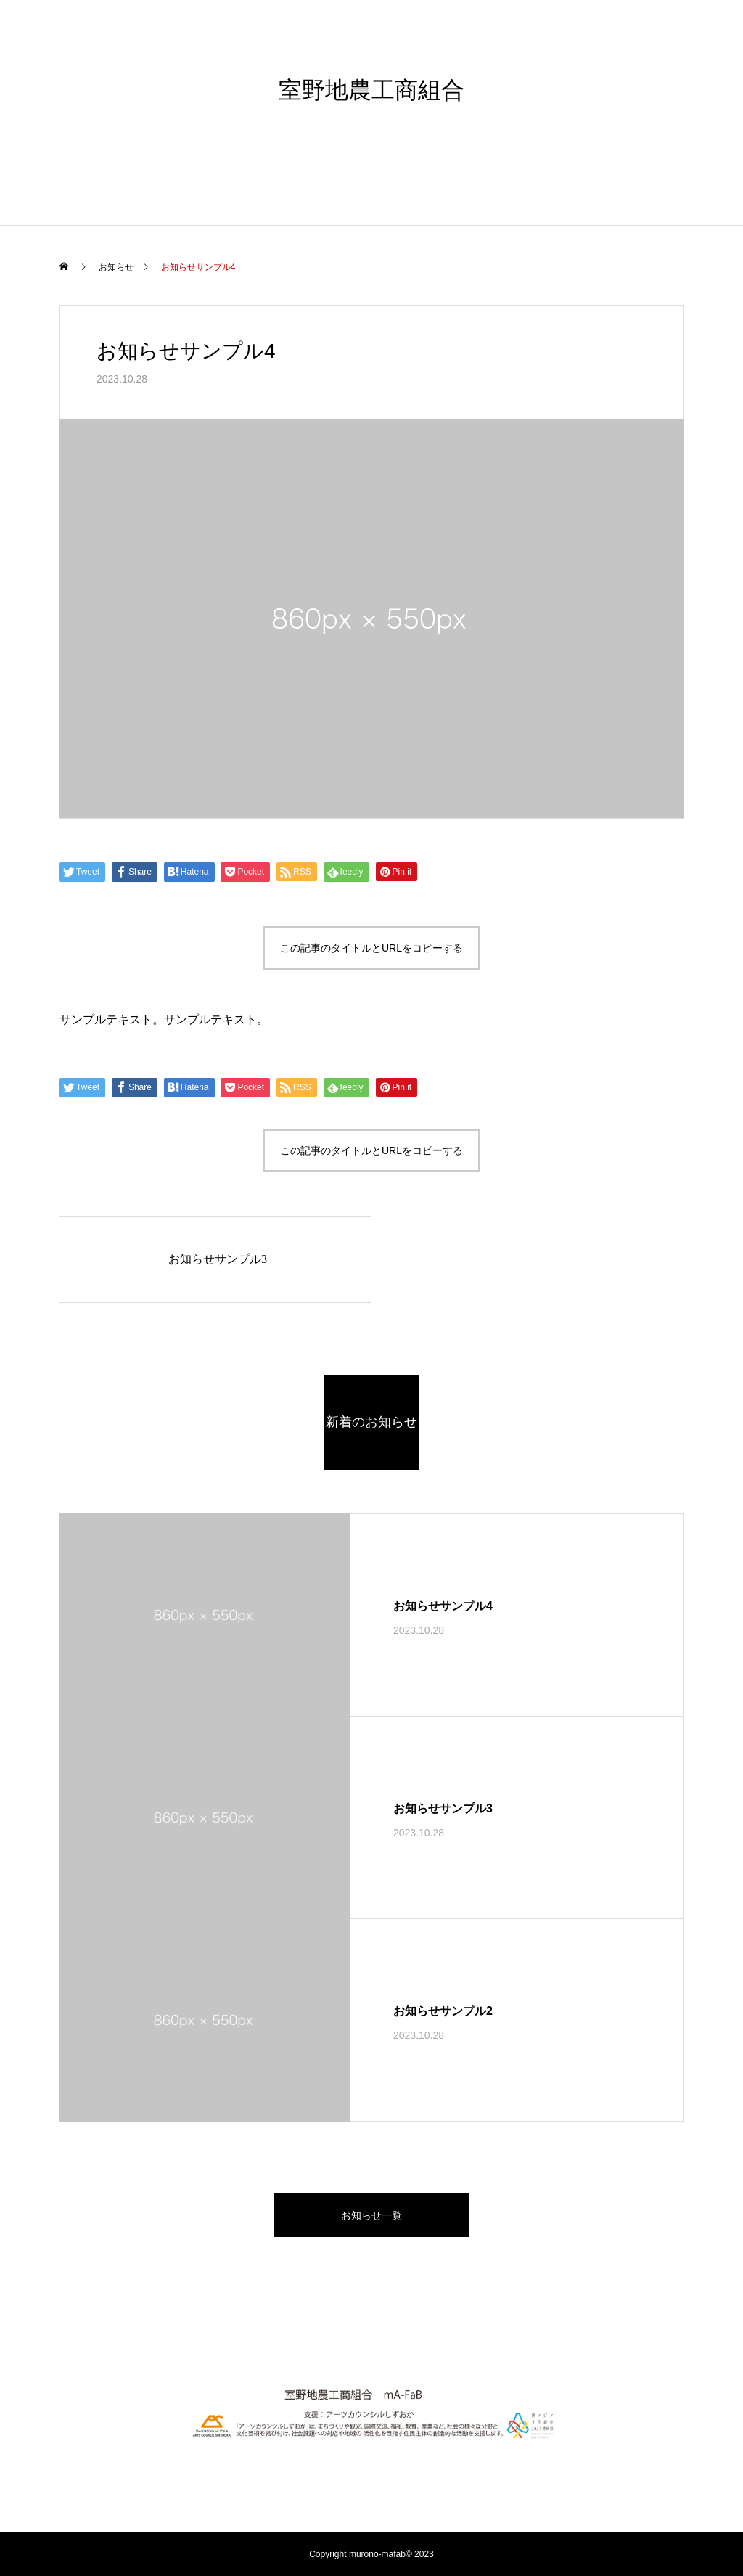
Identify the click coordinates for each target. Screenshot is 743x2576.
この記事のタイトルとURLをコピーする (371, 948)
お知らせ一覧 (371, 2215)
